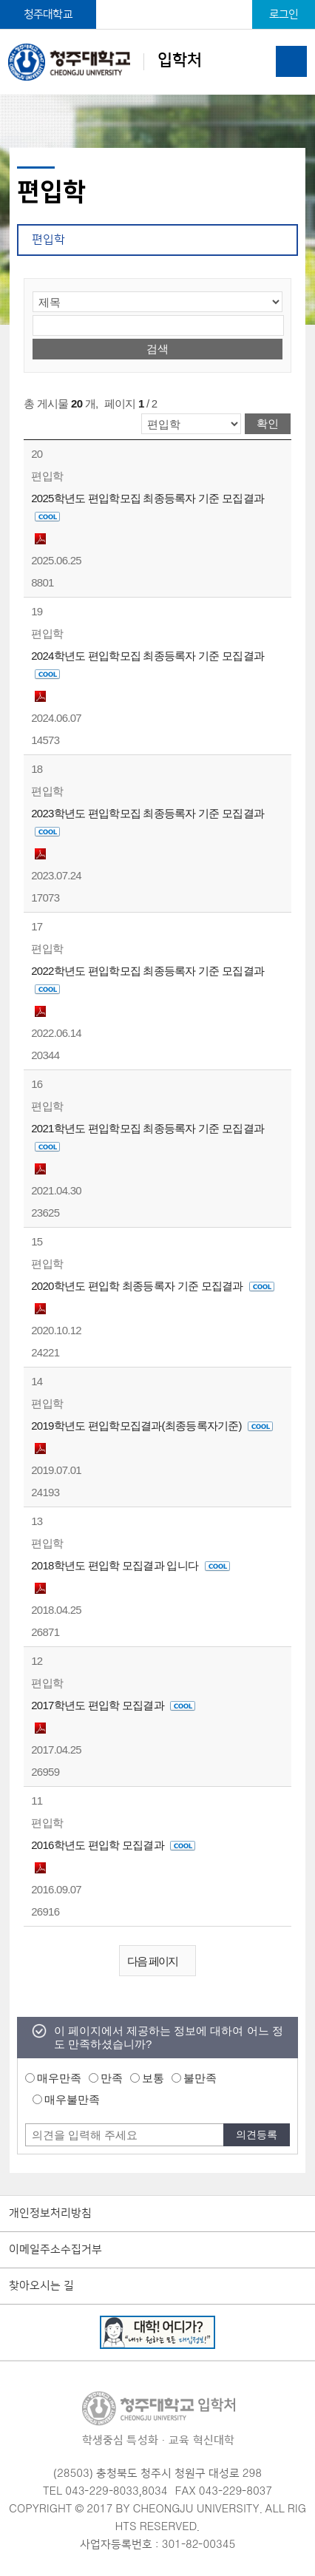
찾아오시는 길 (41, 2286)
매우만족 (59, 2078)
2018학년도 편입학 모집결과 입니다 (130, 1565)
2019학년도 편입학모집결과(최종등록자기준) (152, 1425)
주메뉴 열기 (291, 61)
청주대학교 (48, 14)
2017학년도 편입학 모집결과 (113, 1705)
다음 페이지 (160, 1961)
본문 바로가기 (157, 0)
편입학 (48, 239)
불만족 (200, 2078)
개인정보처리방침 (50, 2214)
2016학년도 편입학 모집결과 (113, 1845)
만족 (112, 2078)
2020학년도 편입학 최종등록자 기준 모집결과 (152, 1285)
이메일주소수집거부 (55, 2250)
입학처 (105, 62)
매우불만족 (72, 2099)
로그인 (284, 14)
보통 (153, 2078)
